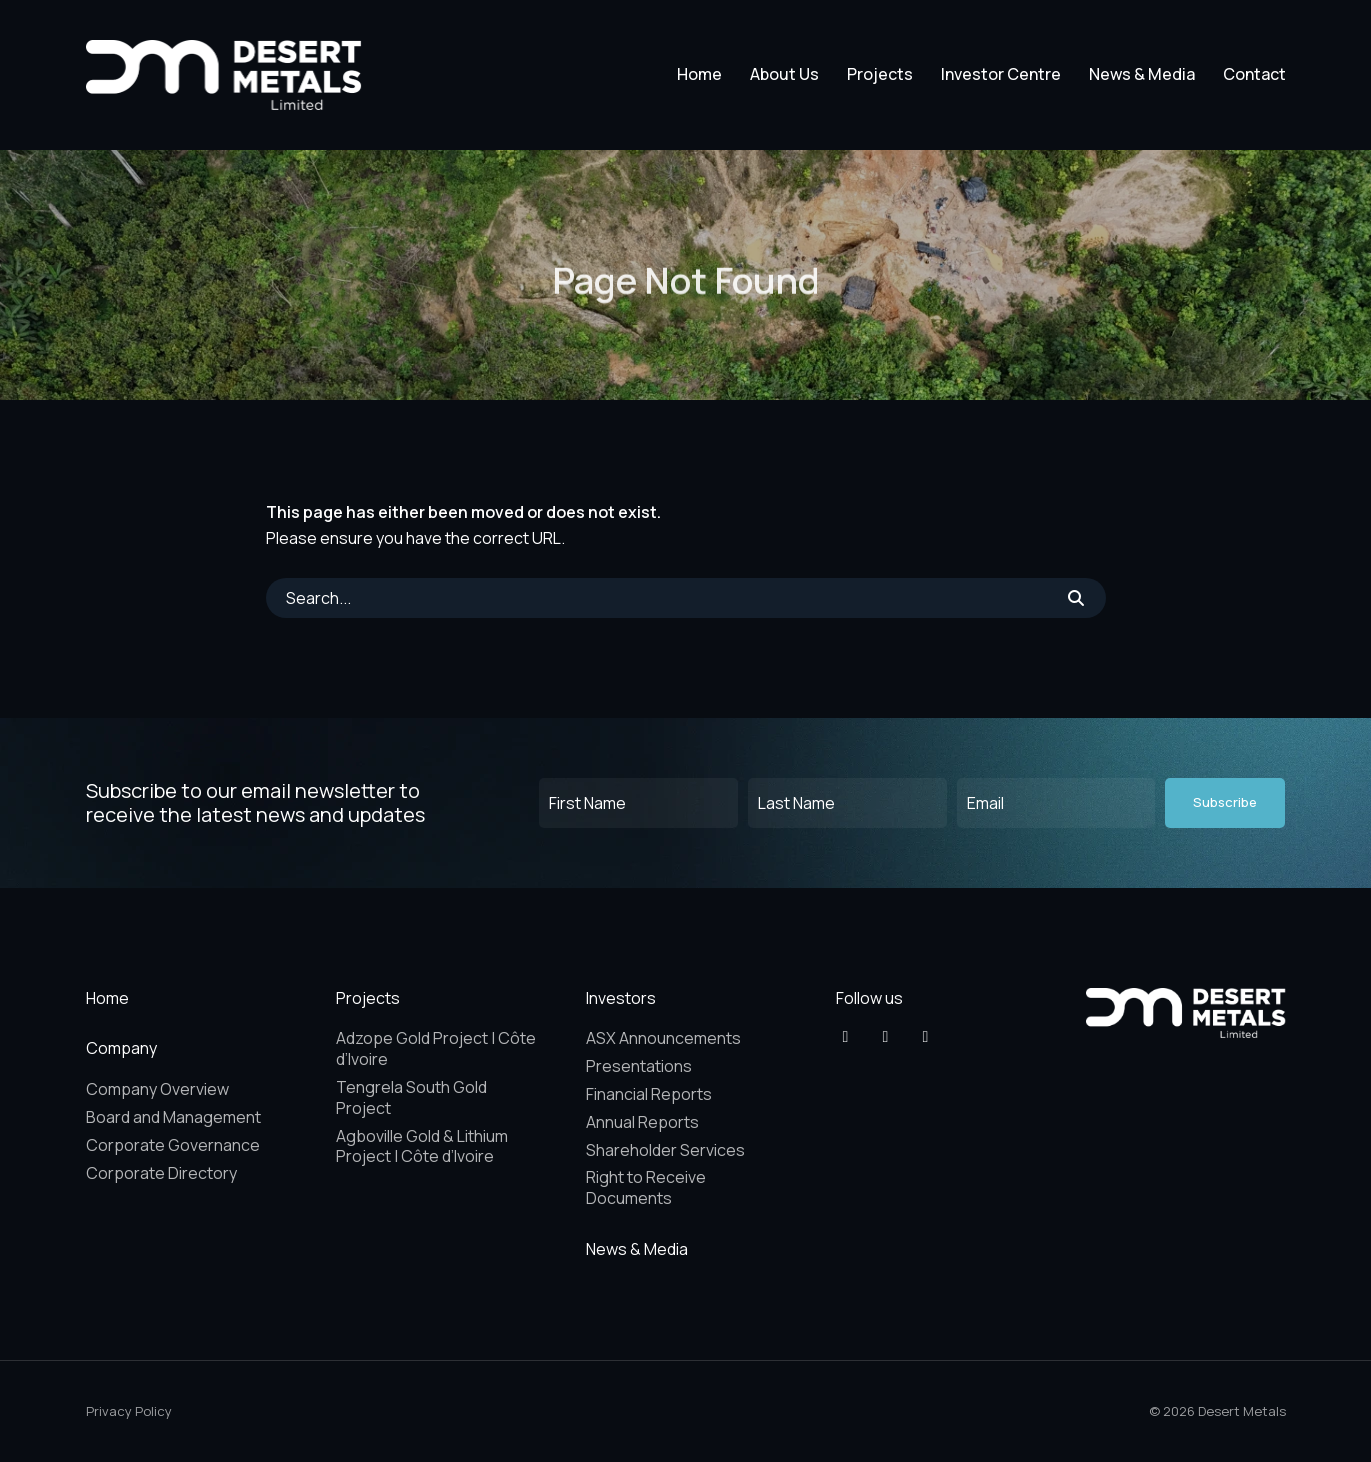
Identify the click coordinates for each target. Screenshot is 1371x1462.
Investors (621, 998)
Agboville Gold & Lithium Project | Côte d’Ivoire (422, 1146)
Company (121, 1048)
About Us (784, 74)
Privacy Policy (129, 1411)
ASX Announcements (663, 1038)
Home (699, 74)
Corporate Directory (161, 1173)
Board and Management (173, 1117)
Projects (880, 74)
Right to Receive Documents (646, 1187)
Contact (1254, 74)
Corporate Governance (173, 1145)
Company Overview (157, 1089)
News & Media (1142, 74)
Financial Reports (649, 1094)
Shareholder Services (665, 1150)
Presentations (639, 1066)
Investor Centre (1001, 74)
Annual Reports (642, 1122)
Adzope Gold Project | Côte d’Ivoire (436, 1048)
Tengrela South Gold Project (411, 1097)
